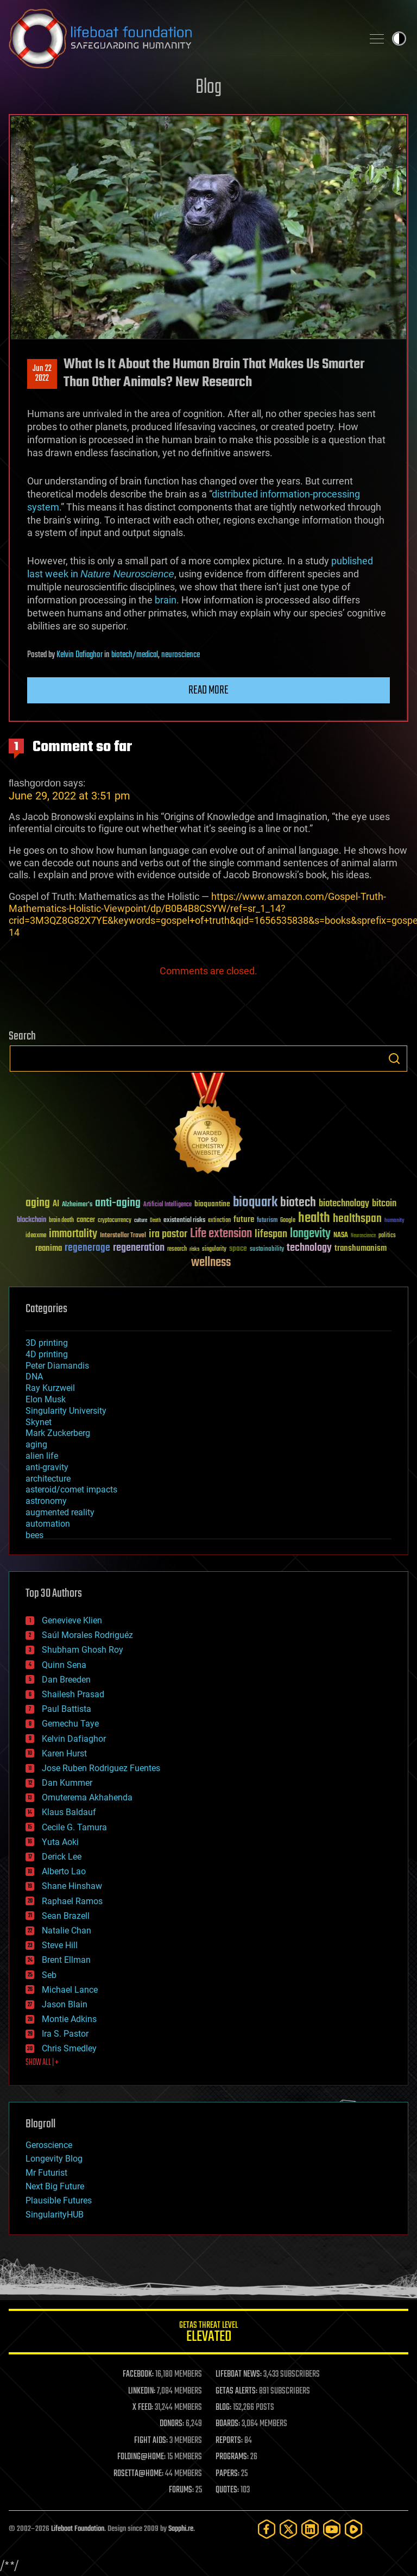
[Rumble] (353, 2529)
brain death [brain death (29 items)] (61, 1220)
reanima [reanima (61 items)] (48, 1248)
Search (394, 1058)
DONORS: (172, 2424)
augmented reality (60, 1512)
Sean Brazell (66, 1916)
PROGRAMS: (232, 2457)
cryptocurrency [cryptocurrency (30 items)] (114, 1220)
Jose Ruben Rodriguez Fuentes (101, 1768)
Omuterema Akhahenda (87, 1797)
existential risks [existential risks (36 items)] (184, 1221)
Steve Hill (60, 1945)
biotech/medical (134, 655)
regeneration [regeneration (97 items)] (139, 1248)
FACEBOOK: (138, 2374)
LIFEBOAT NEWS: (239, 2374)
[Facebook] (266, 2529)
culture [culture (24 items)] (140, 1221)
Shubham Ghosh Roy (82, 1650)
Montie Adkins (69, 2019)
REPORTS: (229, 2441)
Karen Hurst (64, 1753)
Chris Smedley (69, 2048)
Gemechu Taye (70, 1723)
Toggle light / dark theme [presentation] (399, 39)
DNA (34, 1376)
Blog (208, 87)
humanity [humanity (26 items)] (394, 1221)
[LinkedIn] (310, 2529)
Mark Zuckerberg (58, 1433)
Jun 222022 (42, 373)
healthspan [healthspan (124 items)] (357, 1219)
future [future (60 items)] (243, 1219)
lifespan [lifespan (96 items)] (271, 1234)
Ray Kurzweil (50, 1388)
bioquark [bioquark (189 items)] (255, 1203)
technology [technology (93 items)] (309, 1248)
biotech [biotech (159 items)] (298, 1202)
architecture (48, 1478)
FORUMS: (181, 2490)
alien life (42, 1456)
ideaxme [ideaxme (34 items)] (36, 1236)
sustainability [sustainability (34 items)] (267, 1250)
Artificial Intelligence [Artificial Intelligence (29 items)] (167, 1204)
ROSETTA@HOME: (138, 2474)
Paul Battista (66, 1709)
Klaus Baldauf (69, 1812)
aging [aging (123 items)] (38, 1203)
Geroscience (49, 2145)
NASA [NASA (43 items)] (340, 1235)
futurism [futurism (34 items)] (267, 1221)
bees (34, 1535)
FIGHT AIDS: (151, 2441)
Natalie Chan (66, 1930)
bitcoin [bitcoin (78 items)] (384, 1204)
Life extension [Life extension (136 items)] (221, 1234)
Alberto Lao (64, 1871)
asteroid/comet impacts (71, 1489)
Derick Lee (61, 1856)
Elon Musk (46, 1399)
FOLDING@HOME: (141, 2457)
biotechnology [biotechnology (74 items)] (344, 1204)
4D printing (47, 1354)
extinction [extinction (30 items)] (219, 1220)
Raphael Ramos (72, 1901)
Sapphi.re (180, 2529)
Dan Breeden (66, 1679)
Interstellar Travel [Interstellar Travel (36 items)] (123, 1236)
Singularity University (66, 1411)
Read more (208, 690)
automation (48, 1524)
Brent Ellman (66, 1960)
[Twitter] (288, 2529)
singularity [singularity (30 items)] (214, 1249)
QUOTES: (227, 2490)
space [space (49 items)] (238, 1248)
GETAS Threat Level (208, 2333)
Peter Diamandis (57, 1366)
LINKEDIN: (141, 2391)
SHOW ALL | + (42, 2063)
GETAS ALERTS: (236, 2391)
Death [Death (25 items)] (155, 1221)
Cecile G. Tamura (74, 1827)
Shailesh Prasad (73, 1694)
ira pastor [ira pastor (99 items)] (168, 1234)
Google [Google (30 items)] (287, 1220)
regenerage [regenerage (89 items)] (87, 1248)
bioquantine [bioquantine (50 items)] (212, 1203)
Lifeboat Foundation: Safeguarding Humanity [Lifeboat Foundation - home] (181, 38)
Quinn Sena (64, 1665)
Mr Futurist (46, 2173)
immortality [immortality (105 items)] (73, 1233)
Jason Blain (64, 2004)
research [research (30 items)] (177, 1249)
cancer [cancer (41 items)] (86, 1220)
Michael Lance (70, 1990)
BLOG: (223, 2408)
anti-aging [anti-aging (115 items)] (118, 1203)
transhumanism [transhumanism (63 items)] (360, 1248)
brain (165, 600)
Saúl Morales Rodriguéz (87, 1635)
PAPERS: (227, 2474)
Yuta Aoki (60, 1842)
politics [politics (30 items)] (387, 1235)
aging (36, 1444)
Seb (49, 1975)
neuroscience (180, 655)
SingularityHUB (55, 2214)
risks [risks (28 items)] (194, 1249)
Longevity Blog (54, 2158)
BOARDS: (228, 2424)
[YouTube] (331, 2529)
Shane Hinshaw (72, 1886)
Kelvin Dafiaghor (79, 655)
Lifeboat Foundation (77, 2529)
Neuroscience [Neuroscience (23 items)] (363, 1236)
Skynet (39, 1422)
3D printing (47, 1343)
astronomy (46, 1501)
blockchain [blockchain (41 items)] (31, 1220)
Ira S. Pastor (65, 2034)
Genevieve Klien (72, 1620)
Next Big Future (55, 2186)
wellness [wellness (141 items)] (211, 1263)
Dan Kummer (67, 1783)
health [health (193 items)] (314, 1218)
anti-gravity (47, 1467)
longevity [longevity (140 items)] (310, 1234)
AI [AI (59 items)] (56, 1204)
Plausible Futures (59, 2200)
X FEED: (142, 2408)
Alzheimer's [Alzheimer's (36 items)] (77, 1205)
